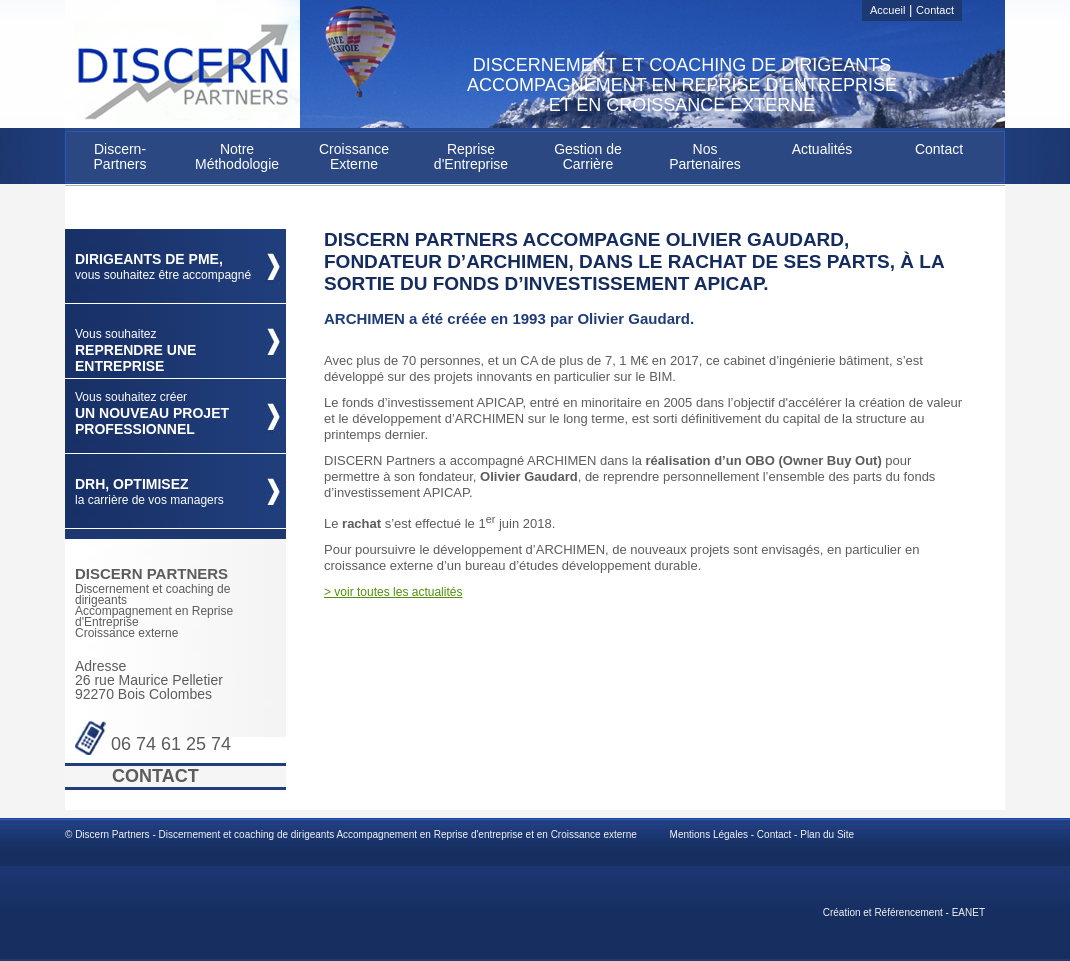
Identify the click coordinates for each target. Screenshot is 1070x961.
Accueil (887, 10)
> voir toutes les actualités (393, 592)
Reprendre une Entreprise (135, 350)
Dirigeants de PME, (163, 266)
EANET (968, 912)
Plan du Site (827, 834)
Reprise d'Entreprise (471, 156)
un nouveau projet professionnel (152, 413)
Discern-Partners (120, 156)
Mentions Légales (709, 834)
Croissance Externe (354, 156)
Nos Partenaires (705, 156)
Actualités (822, 149)
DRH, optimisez (149, 491)
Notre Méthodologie (237, 156)
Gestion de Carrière (588, 156)
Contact (935, 10)
